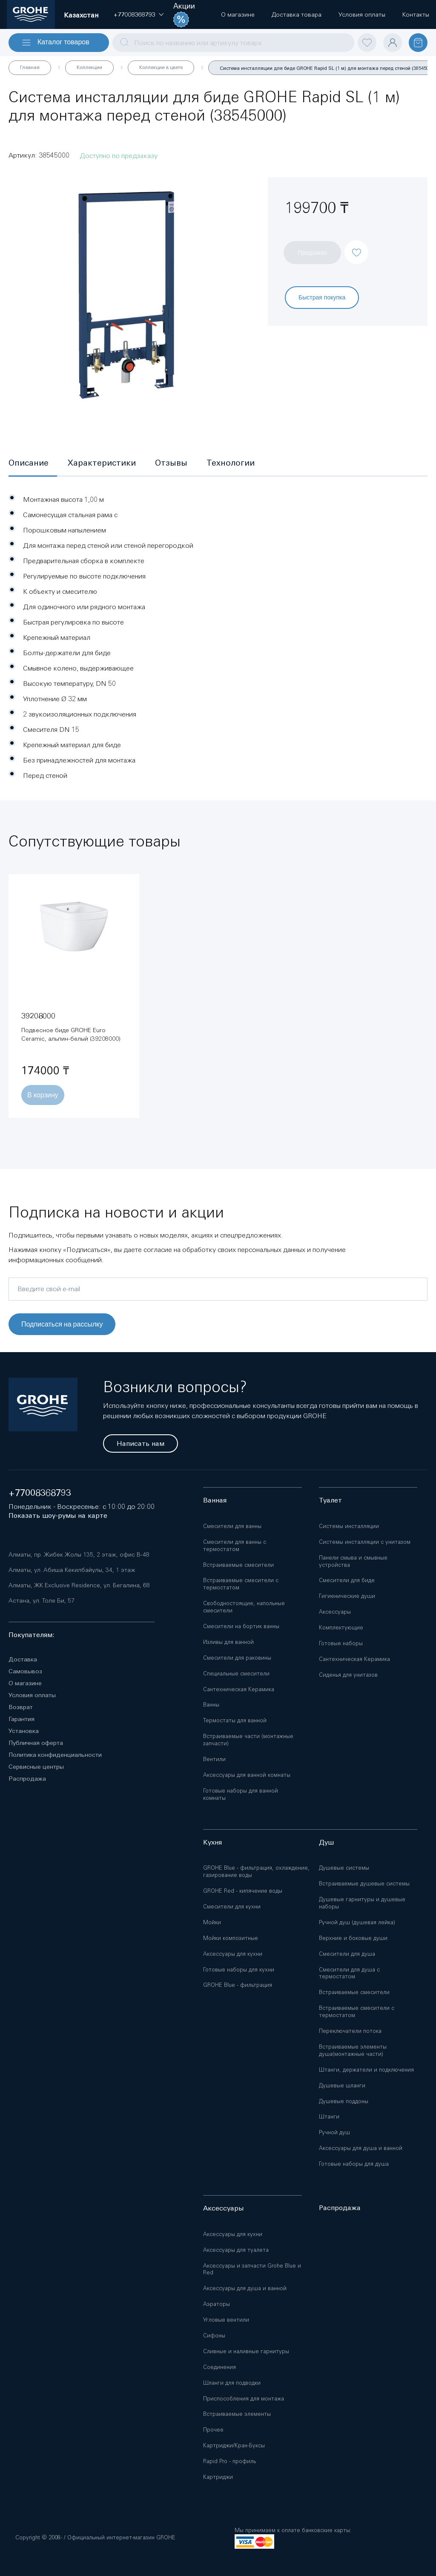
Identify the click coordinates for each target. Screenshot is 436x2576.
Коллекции (89, 67)
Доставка (23, 1659)
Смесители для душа (347, 1954)
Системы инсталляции (349, 1526)
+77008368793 (40, 1493)
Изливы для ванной (228, 1642)
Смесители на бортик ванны (241, 1626)
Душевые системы (344, 1868)
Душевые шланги (342, 2085)
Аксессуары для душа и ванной (360, 2148)
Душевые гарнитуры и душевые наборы (362, 1903)
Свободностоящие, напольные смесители (244, 1607)
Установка (24, 1730)
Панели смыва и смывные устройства (353, 1561)
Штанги (329, 2116)
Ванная (215, 1500)
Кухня (212, 1842)
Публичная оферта (36, 1742)
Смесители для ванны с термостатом (234, 1545)
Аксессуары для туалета (236, 2250)
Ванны (211, 1704)
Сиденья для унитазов (348, 1675)
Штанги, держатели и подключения (366, 2070)
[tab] (33, 463)
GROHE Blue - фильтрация (237, 1985)
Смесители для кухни (232, 1906)
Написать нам (140, 1443)
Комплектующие (341, 1627)
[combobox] (233, 42)
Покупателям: (31, 1635)
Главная (30, 67)
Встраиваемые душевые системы (364, 1883)
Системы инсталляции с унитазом (364, 1542)
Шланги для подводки (232, 2383)
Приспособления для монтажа (243, 2398)
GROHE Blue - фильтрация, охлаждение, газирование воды (256, 1871)
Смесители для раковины (237, 1658)
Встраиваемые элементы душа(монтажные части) (353, 2050)
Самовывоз (25, 1671)
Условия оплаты (32, 1695)
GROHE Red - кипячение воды (242, 1891)
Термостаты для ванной (235, 1720)
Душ (326, 1842)
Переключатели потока (350, 2031)
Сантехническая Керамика (238, 1689)
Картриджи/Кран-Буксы (234, 2445)
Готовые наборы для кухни (238, 1969)
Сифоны (214, 2335)
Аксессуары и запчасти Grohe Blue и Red (252, 2269)
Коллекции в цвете (161, 67)
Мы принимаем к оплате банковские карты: (293, 2530)
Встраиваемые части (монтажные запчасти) (248, 1740)
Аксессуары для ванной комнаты (246, 1775)
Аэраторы (216, 2304)
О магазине (25, 1683)
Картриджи (218, 2477)
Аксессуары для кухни (232, 1954)
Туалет (330, 1500)
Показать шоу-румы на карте (58, 1515)
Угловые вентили (226, 2320)
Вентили (214, 1759)
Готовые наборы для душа (354, 2164)
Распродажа (27, 1778)
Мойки (212, 1922)
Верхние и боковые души (353, 1938)
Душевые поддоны (343, 2101)
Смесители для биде (347, 1580)
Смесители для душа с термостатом (349, 1973)
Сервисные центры (36, 1766)
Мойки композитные (230, 1938)
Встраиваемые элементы (237, 2414)
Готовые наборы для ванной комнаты (240, 1794)
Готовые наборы (341, 1643)
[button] (134, 14)
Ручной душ (334, 2132)
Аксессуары (335, 1612)
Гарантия (21, 1718)
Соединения (219, 2367)
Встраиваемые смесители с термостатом (240, 1584)
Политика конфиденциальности (55, 1754)
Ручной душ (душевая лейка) (357, 1922)
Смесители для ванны (232, 1526)
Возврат (21, 1707)
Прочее (213, 2429)
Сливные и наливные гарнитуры (246, 2351)
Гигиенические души (347, 1596)
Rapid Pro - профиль (229, 2461)
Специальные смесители (236, 1673)
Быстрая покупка (321, 297)
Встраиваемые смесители (238, 1565)
